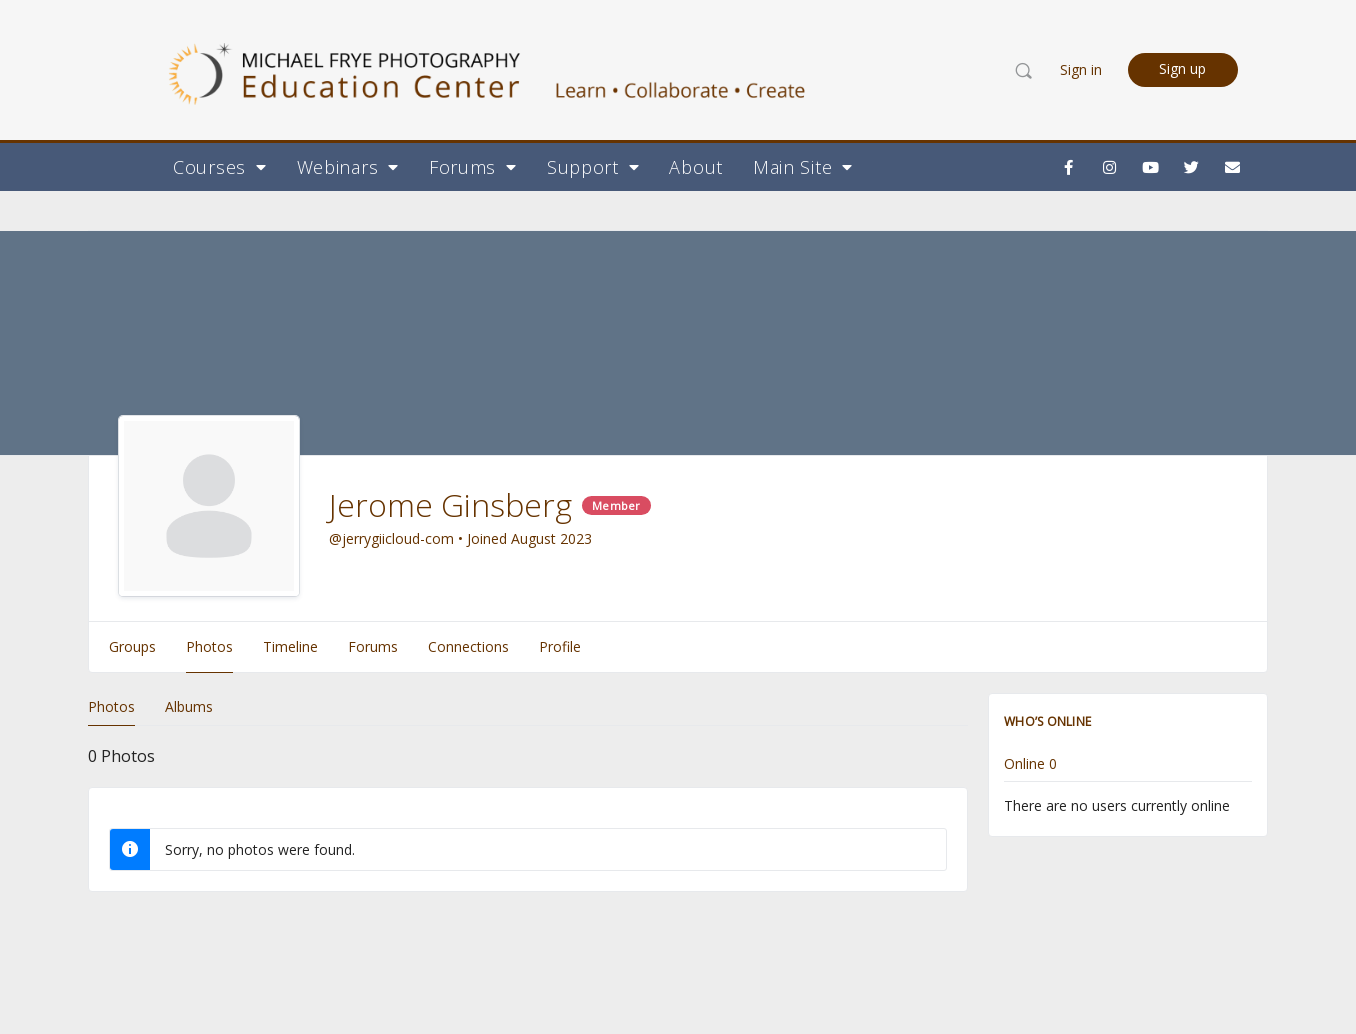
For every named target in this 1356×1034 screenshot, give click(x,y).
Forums (473, 167)
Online (1030, 765)
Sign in (1081, 69)
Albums (189, 706)
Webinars (348, 167)
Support (593, 167)
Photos (111, 706)
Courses (220, 167)
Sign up (1182, 68)
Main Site (803, 167)
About (696, 167)
